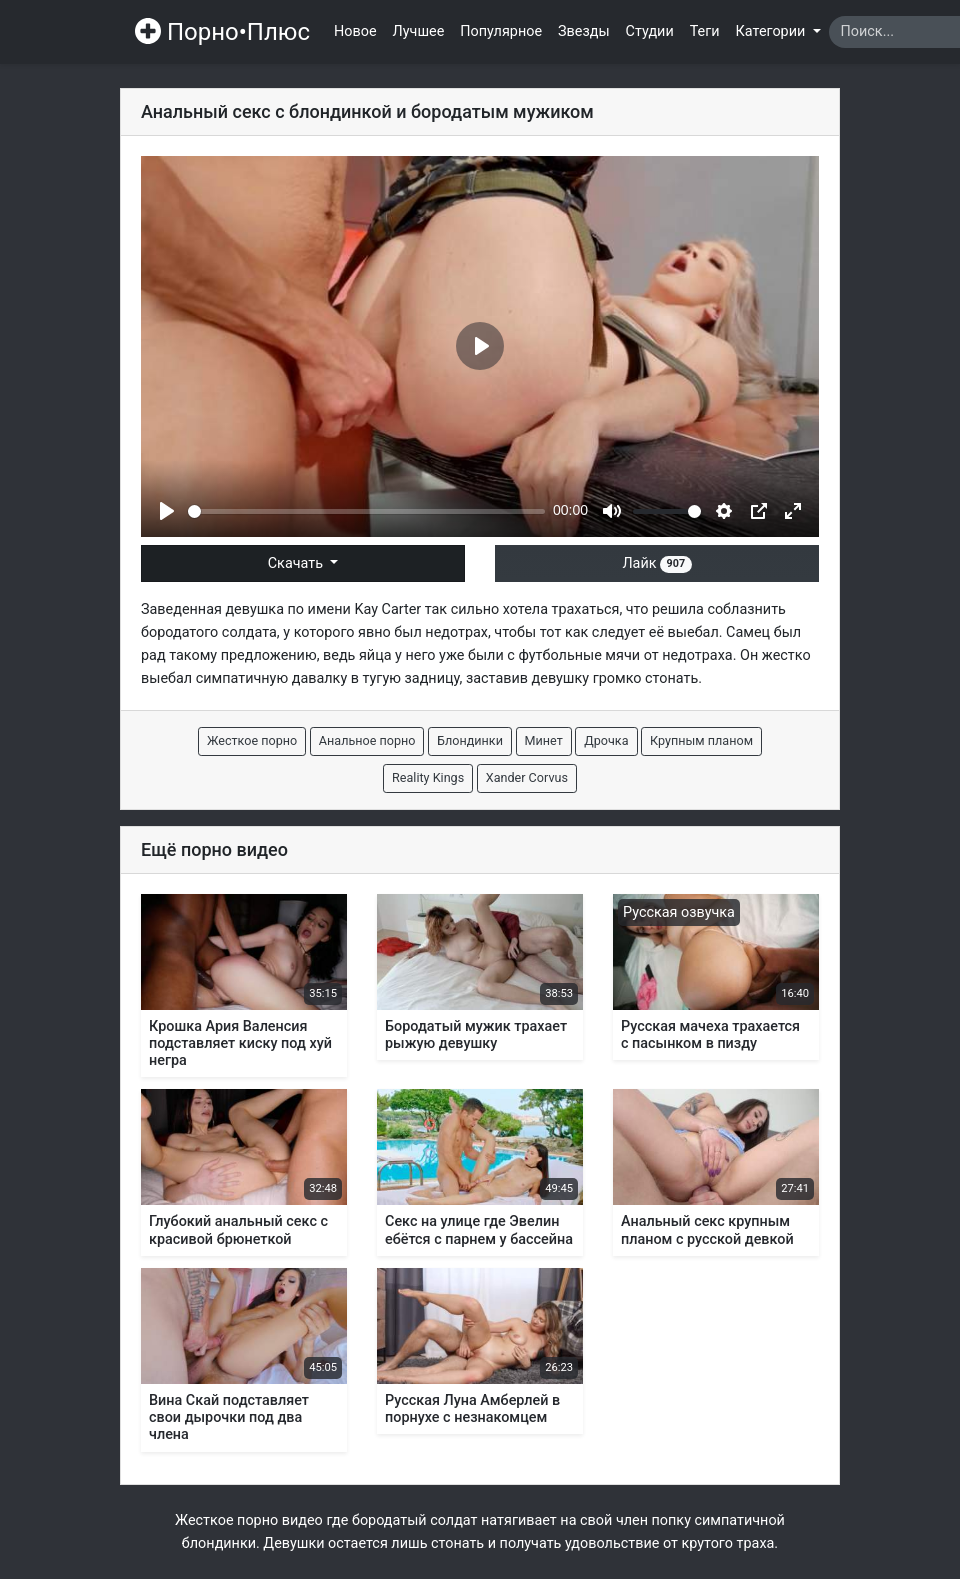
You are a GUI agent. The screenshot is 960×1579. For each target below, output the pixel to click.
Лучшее (419, 31)
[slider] (366, 511)
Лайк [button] (656, 563)
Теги (705, 31)
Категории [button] (772, 31)
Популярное (501, 31)
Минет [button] (544, 740)
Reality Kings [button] (428, 777)
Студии (650, 31)
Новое (355, 31)
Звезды (584, 31)
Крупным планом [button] (701, 740)
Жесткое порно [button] (252, 740)
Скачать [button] (297, 563)
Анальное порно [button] (367, 740)
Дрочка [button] (606, 740)
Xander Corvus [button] (527, 777)
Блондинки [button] (470, 740)
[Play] (167, 511)
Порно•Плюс (222, 32)
